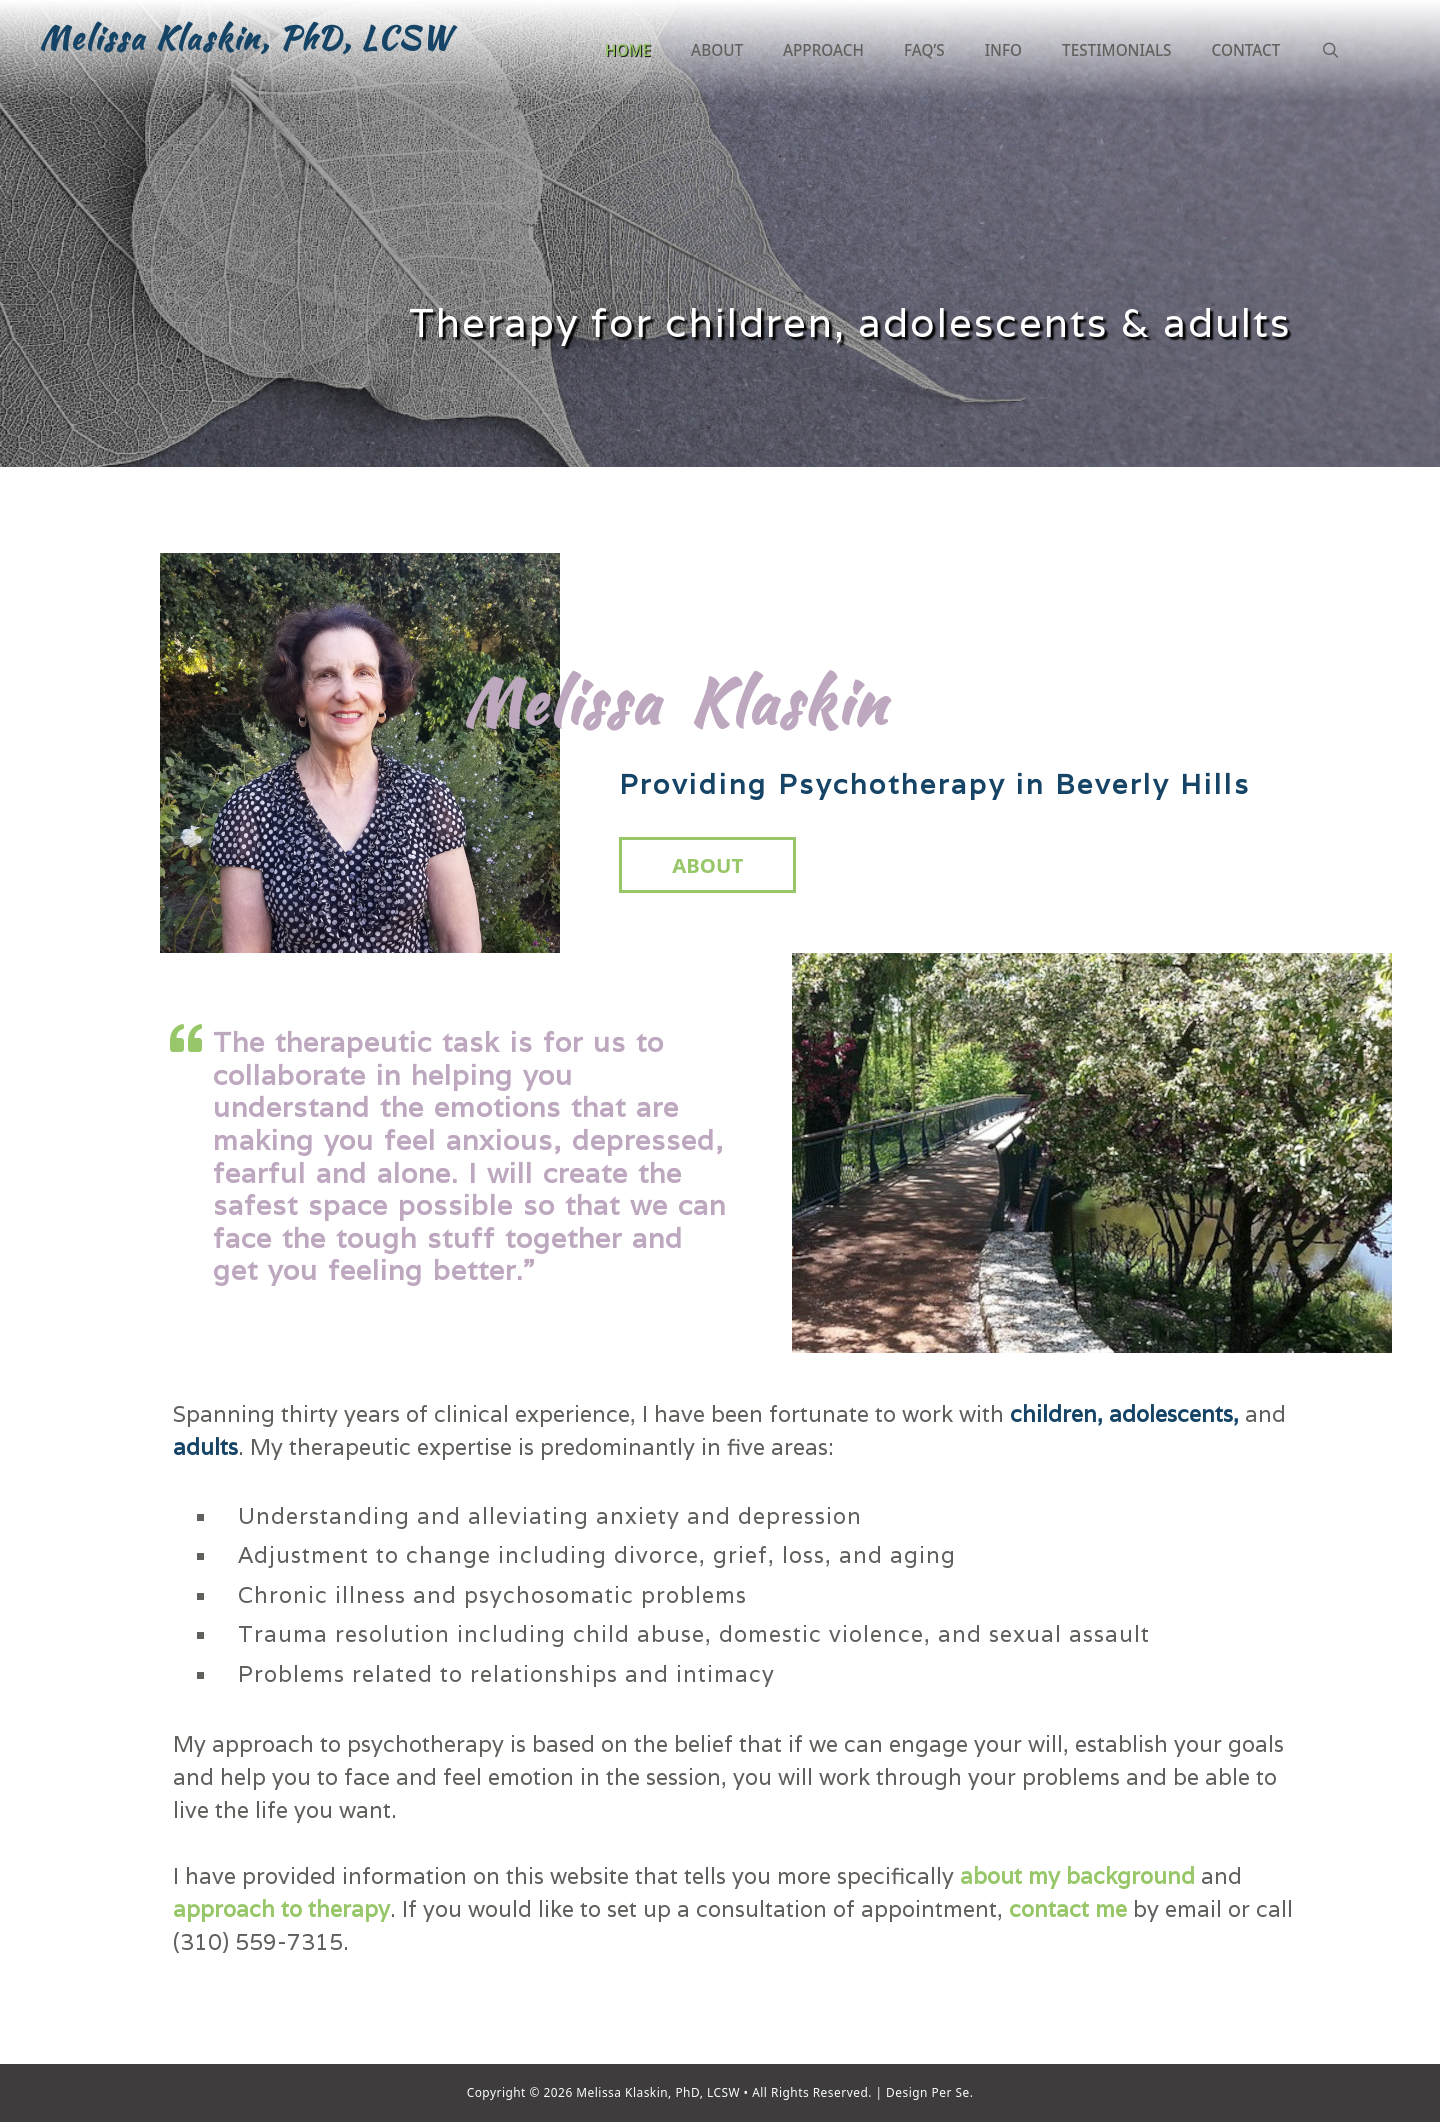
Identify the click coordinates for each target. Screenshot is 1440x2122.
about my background (1077, 1876)
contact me (1071, 1909)
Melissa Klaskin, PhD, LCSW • (662, 2092)
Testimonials (1116, 50)
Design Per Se (926, 2092)
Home (628, 50)
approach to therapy (281, 1909)
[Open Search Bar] (1330, 50)
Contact (1246, 50)
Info (1003, 50)
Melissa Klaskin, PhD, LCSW (246, 38)
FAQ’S (924, 50)
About (717, 50)
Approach (823, 50)
